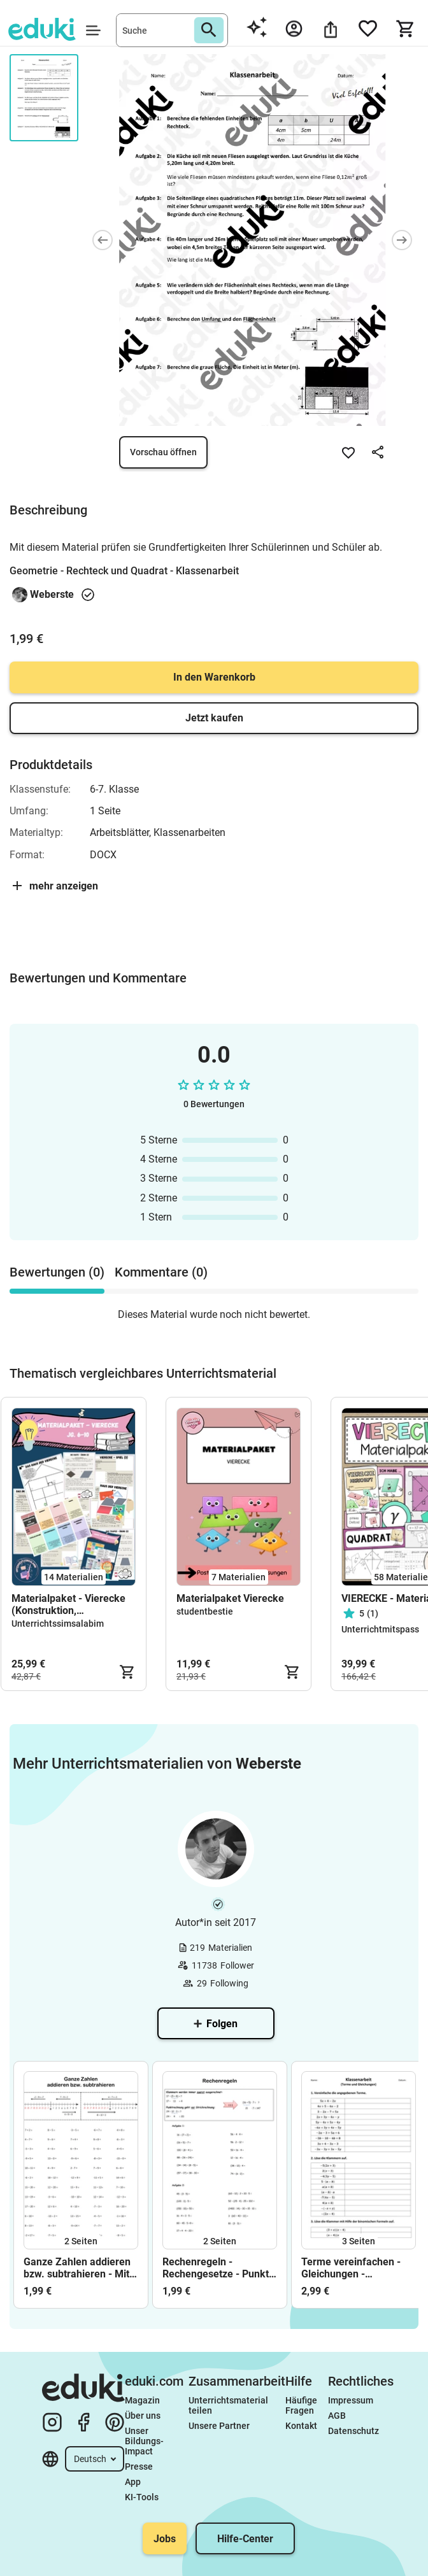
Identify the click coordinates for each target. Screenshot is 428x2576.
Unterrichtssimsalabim (57, 1623)
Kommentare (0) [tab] (161, 1272)
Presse (139, 2466)
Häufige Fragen (302, 2405)
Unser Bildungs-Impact (144, 2441)
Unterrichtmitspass (380, 1629)
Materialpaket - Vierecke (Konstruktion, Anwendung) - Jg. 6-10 (68, 1604)
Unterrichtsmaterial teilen (229, 2405)
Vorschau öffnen (163, 452)
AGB (337, 2415)
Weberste (52, 594)
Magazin (142, 2400)
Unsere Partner (219, 2426)
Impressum (350, 2400)
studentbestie (204, 1611)
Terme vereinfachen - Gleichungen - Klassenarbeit (351, 2268)
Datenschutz (353, 2431)
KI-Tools (142, 2497)
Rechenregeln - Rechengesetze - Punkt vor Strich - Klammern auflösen (215, 2268)
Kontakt (301, 2426)
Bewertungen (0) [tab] (57, 1272)
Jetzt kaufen (214, 718)
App (133, 2482)
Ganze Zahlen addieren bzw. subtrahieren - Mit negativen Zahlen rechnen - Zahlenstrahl (77, 2268)
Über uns (142, 2415)
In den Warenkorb (214, 677)
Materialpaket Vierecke (230, 1598)
